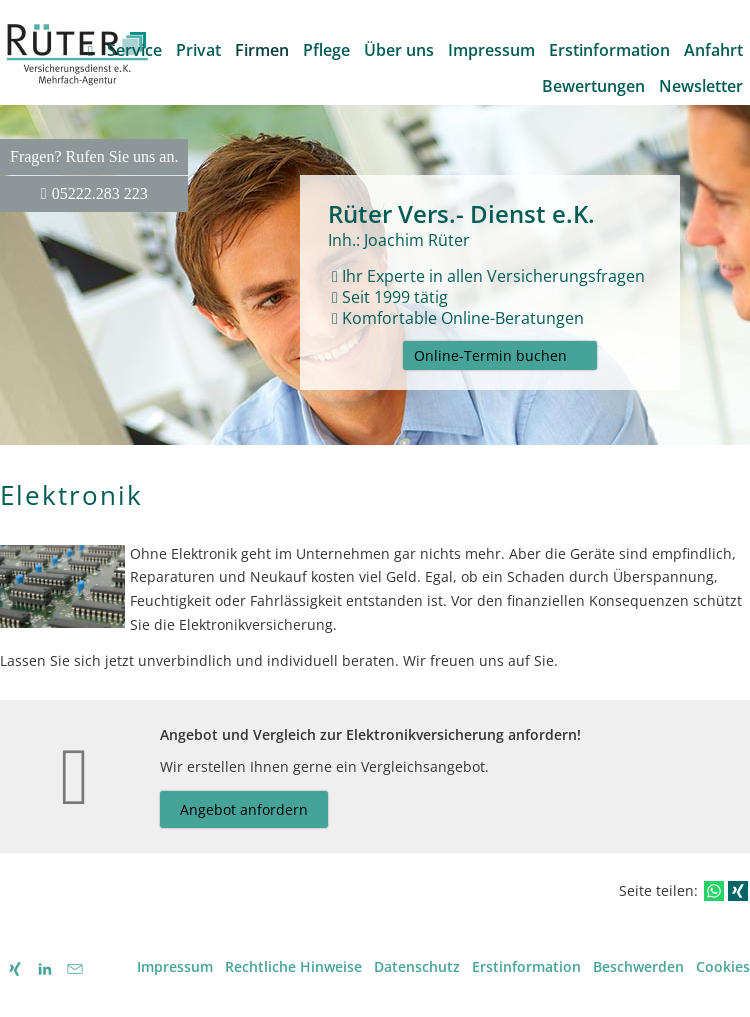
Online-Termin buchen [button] (490, 355)
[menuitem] (90, 50)
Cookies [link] (723, 966)
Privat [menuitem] (198, 50)
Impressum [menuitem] (491, 50)
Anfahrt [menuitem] (713, 50)
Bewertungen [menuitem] (593, 86)
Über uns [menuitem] (399, 50)
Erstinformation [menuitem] (609, 50)
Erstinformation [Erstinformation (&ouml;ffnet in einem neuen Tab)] (526, 966)
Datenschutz (417, 966)
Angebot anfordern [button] (244, 809)
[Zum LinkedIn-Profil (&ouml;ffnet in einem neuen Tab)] (45, 969)
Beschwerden (638, 966)
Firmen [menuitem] (262, 50)
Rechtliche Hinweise (293, 966)
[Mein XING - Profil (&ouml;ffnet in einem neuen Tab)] (15, 969)
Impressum (175, 966)
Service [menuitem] (134, 50)
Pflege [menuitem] (326, 50)
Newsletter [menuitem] (701, 86)
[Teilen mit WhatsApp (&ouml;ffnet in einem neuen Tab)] (714, 891)
